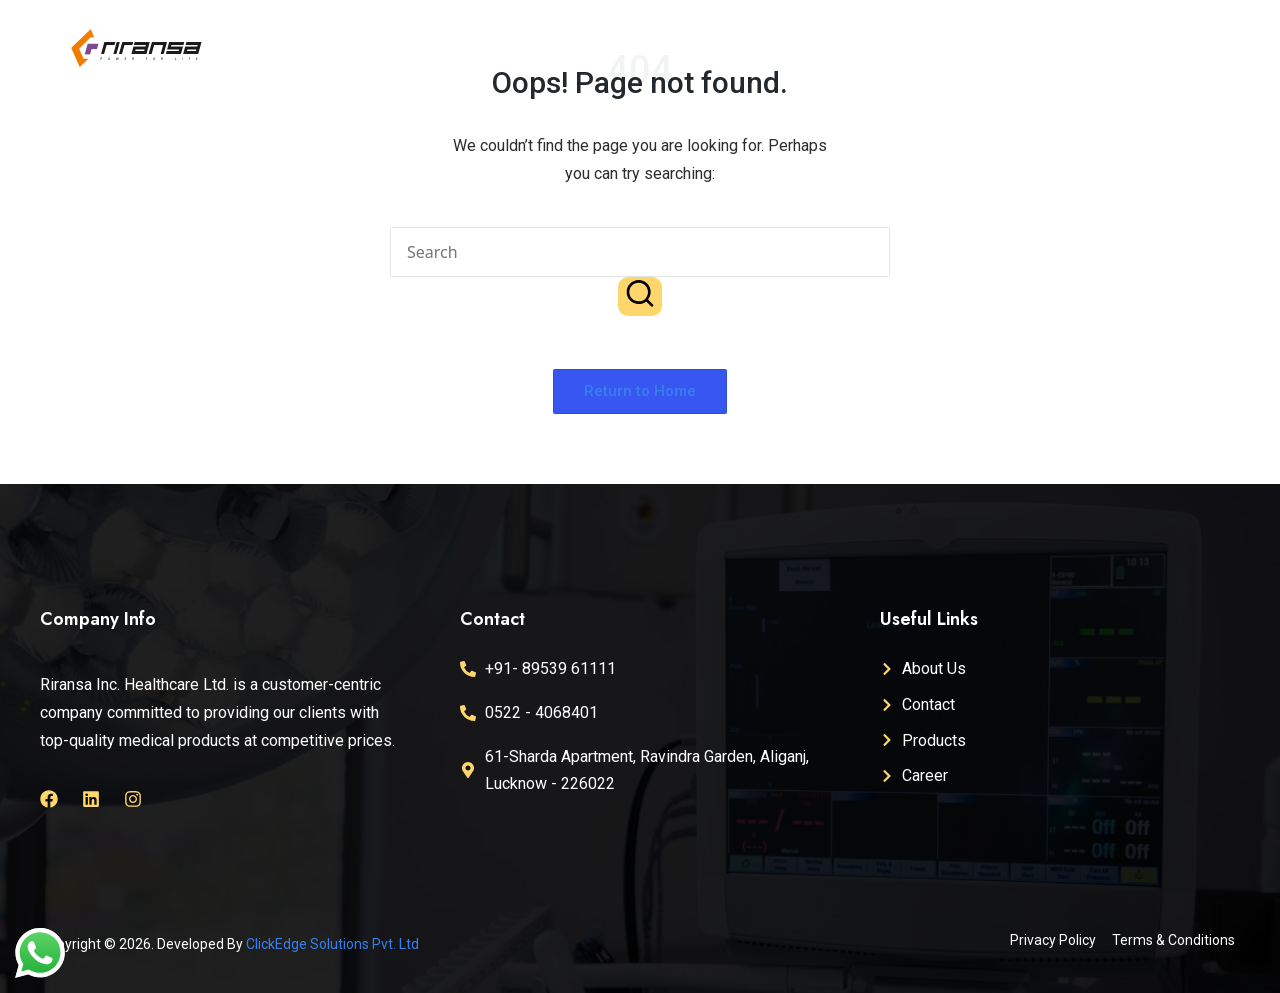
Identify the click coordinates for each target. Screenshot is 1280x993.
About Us (808, 34)
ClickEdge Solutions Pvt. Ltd (332, 944)
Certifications (931, 34)
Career (1148, 34)
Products (1048, 34)
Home (717, 34)
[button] (640, 296)
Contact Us (933, 64)
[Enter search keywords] (640, 252)
